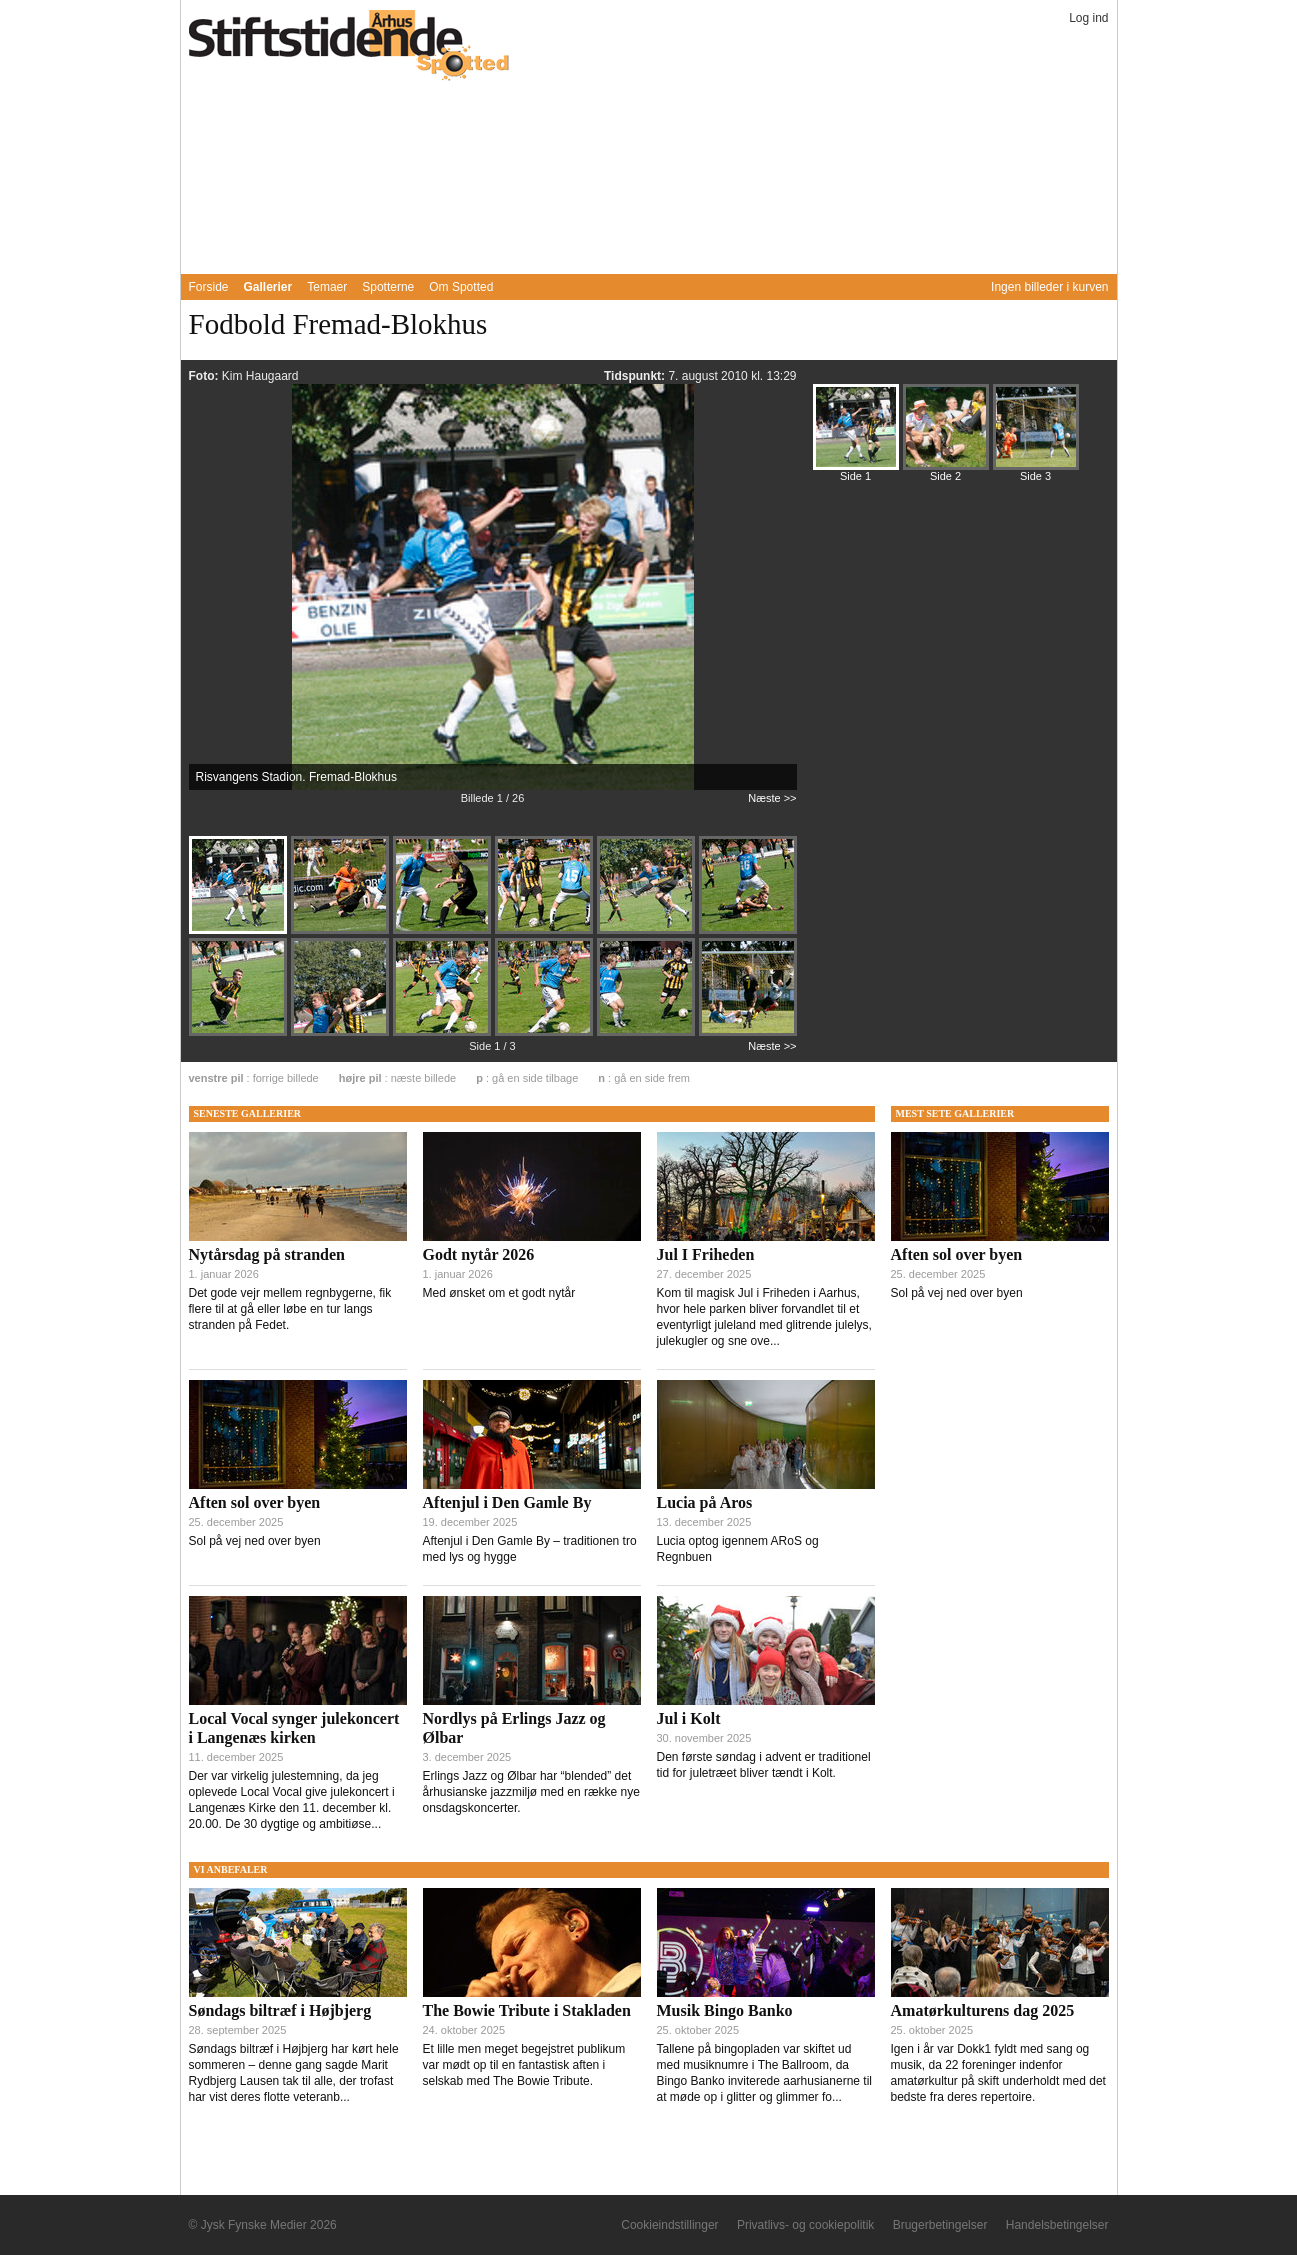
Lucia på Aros (705, 1502)
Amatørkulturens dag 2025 (983, 2010)
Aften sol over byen (255, 1502)
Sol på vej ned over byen (255, 1541)
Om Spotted (461, 287)
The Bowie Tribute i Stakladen (527, 2010)
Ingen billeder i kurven (1049, 287)
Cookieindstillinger (669, 2225)
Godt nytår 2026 (479, 1254)
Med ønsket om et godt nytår (499, 1293)
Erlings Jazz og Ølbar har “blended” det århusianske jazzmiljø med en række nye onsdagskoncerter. (531, 1792)
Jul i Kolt (689, 1718)
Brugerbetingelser (940, 2225)
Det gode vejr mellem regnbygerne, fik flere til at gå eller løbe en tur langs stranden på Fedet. (290, 1309)
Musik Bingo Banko (725, 2010)
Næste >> (772, 798)
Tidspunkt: (636, 376)
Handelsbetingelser (1057, 2225)
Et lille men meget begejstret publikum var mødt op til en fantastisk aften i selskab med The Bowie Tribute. (524, 2065)
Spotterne (388, 287)
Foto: (205, 376)
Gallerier (268, 287)
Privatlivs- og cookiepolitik (805, 2225)
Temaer (327, 287)
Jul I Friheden (706, 1254)
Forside (209, 287)
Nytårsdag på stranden (267, 1254)
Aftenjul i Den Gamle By (507, 1502)
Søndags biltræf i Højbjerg (280, 2010)
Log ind (1088, 18)
